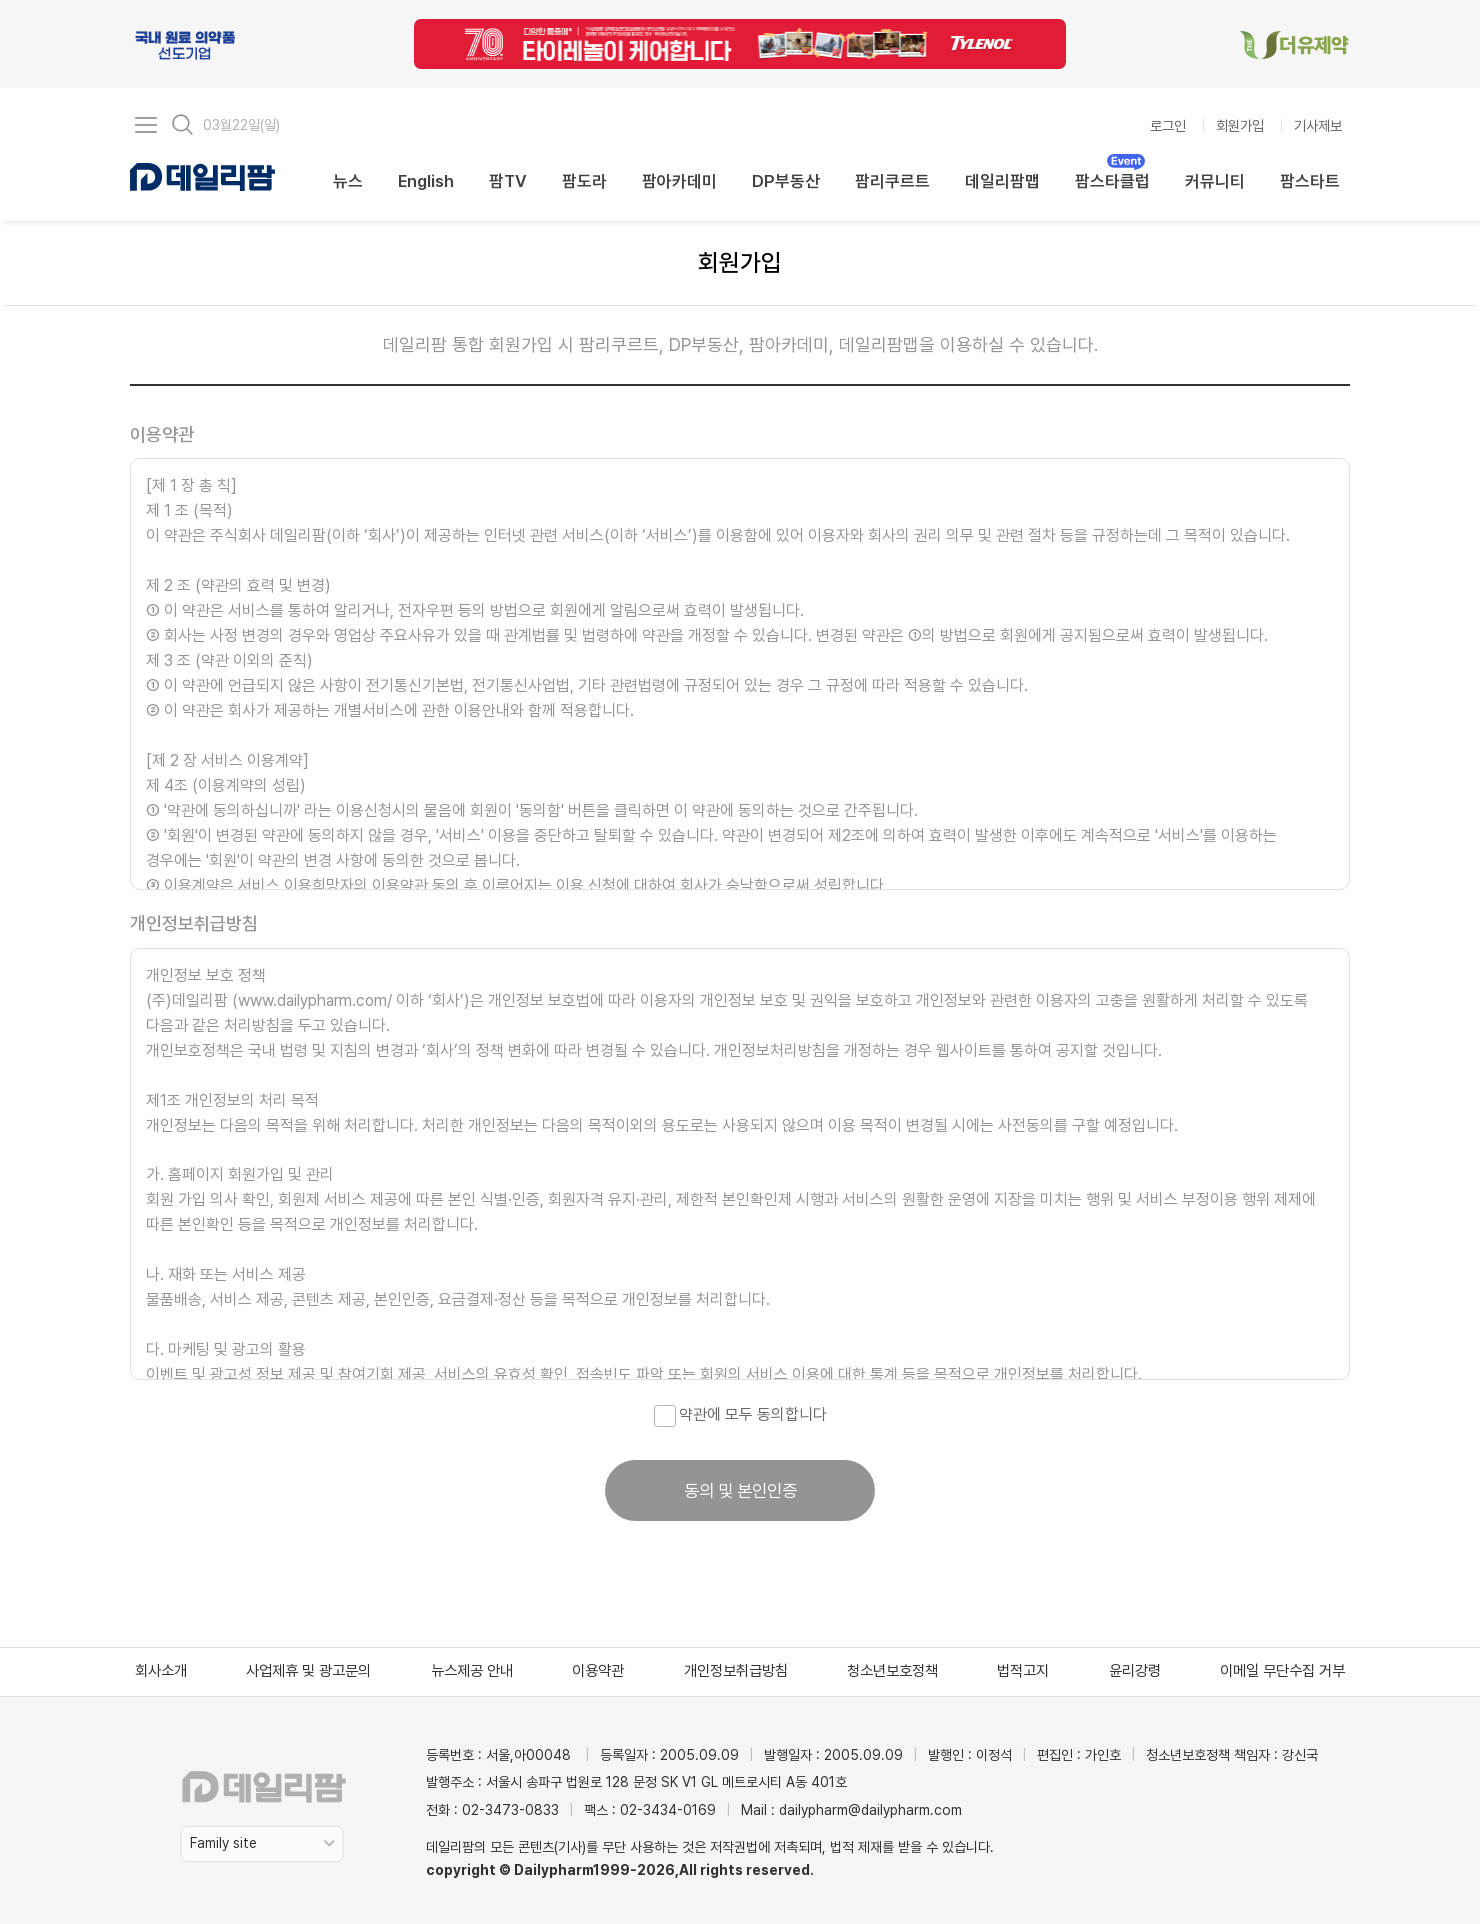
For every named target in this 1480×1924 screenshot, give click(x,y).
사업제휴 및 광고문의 (308, 1671)
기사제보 (1318, 125)
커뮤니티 (1215, 181)
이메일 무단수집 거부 (1282, 1671)
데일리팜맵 (1002, 181)
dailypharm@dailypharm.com (870, 1810)
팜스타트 (1310, 181)
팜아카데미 (679, 181)
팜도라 (584, 181)
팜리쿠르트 (892, 181)
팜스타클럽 (1112, 179)
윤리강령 (1135, 1671)
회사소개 (161, 1671)
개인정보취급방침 (736, 1671)
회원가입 (1240, 125)
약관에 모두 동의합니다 (740, 1415)
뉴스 (348, 181)
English (426, 181)
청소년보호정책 (892, 1671)
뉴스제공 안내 (472, 1671)
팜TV (508, 181)
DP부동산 (786, 181)
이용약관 (598, 1671)
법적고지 (1023, 1671)
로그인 (1168, 125)
